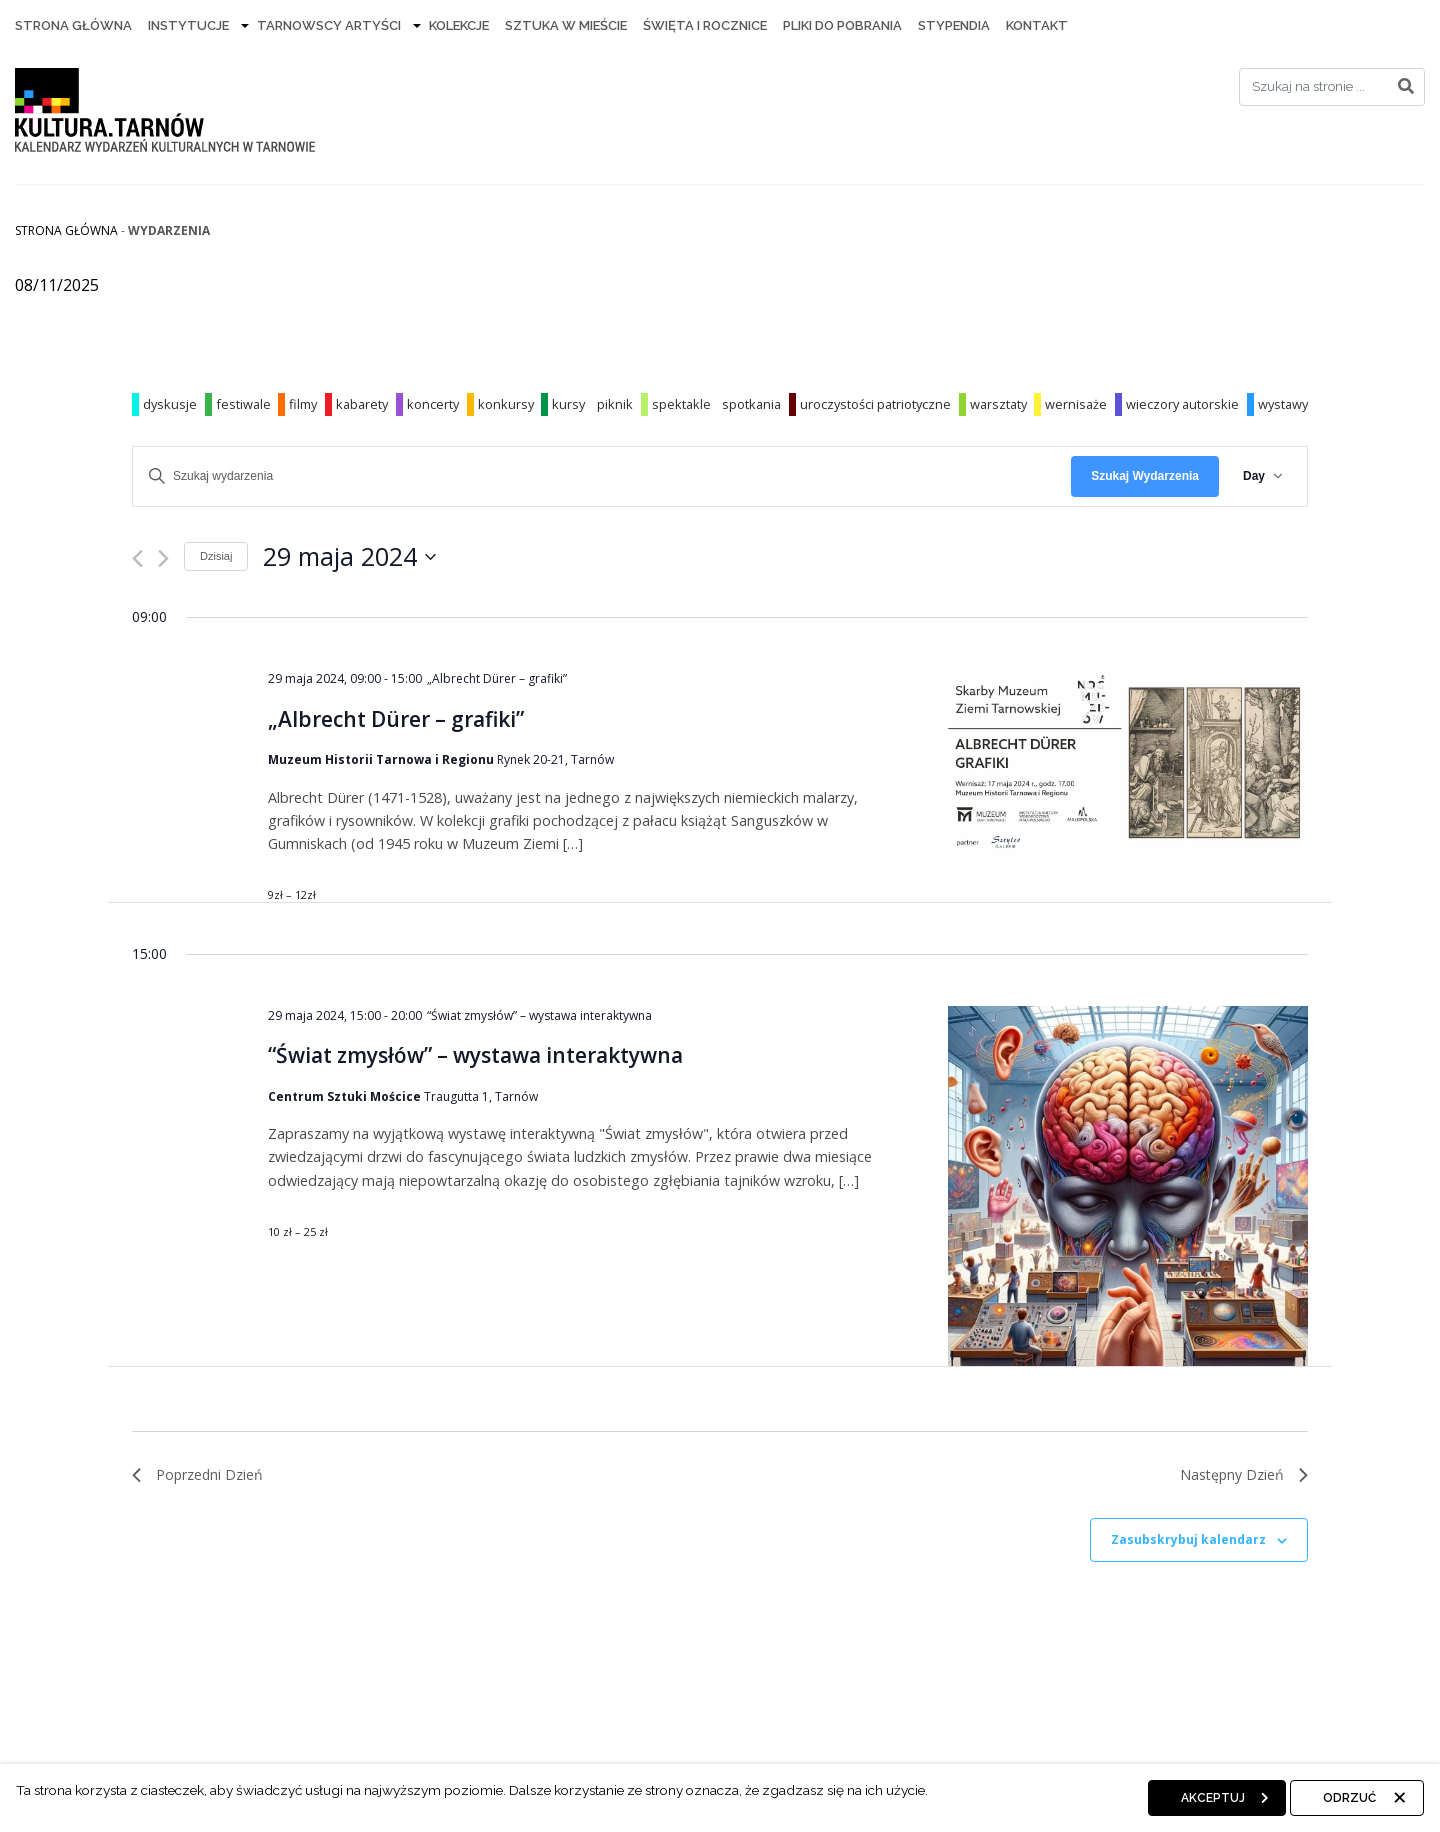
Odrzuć (1349, 1798)
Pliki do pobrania (842, 25)
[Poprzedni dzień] (137, 558)
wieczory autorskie (1182, 404)
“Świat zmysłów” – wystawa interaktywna (475, 1055)
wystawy (1283, 404)
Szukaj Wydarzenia (1145, 476)
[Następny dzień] (163, 558)
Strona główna (66, 230)
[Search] (1332, 87)
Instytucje (188, 25)
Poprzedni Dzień (197, 1474)
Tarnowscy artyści (329, 25)
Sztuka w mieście (566, 25)
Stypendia (954, 25)
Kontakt (1037, 25)
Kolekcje (459, 25)
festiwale (243, 404)
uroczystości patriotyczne (875, 404)
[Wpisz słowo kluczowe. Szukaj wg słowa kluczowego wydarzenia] (602, 476)
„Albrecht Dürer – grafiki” (396, 719)
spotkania (751, 404)
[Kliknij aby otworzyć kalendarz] (349, 557)
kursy (568, 404)
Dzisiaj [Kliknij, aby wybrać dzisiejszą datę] (216, 556)
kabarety (362, 404)
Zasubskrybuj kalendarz (1188, 1539)
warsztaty (998, 404)
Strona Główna (73, 25)
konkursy (506, 404)
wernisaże (1076, 404)
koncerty (433, 404)
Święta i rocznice (705, 25)
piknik (615, 404)
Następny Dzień (1244, 1474)
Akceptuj (1213, 1798)
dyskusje (170, 404)
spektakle (681, 404)
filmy (303, 404)
